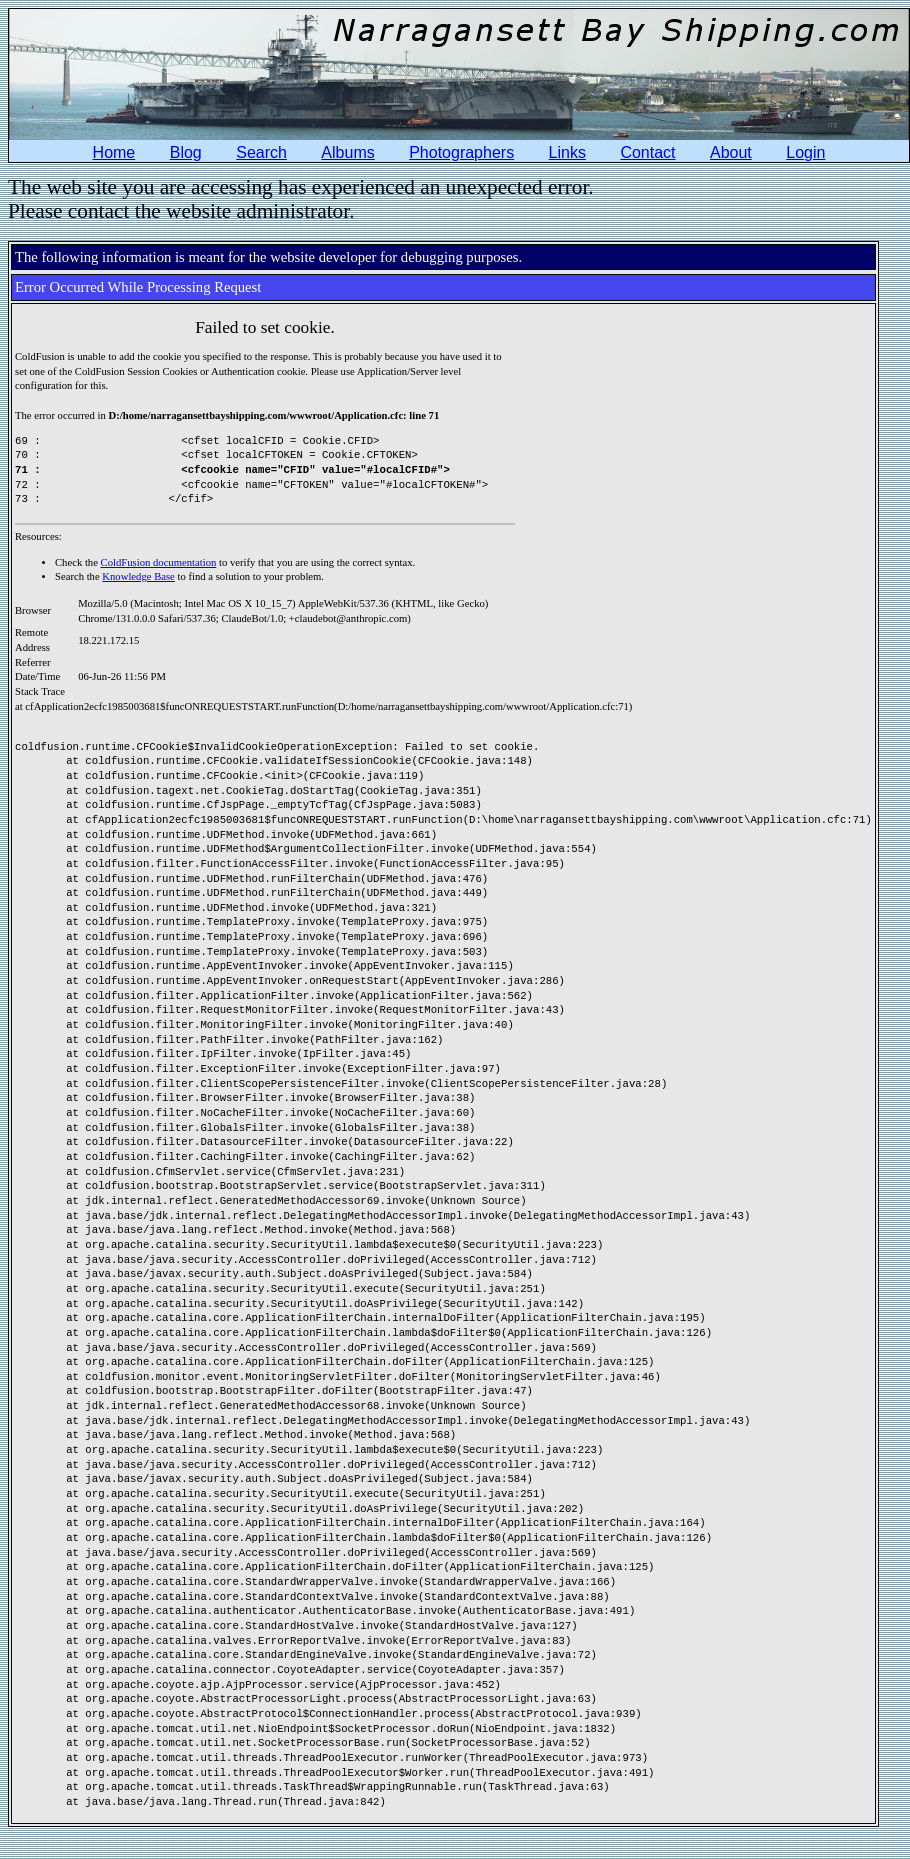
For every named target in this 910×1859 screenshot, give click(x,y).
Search (261, 152)
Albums (347, 152)
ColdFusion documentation (159, 562)
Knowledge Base (138, 576)
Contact (647, 152)
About (731, 152)
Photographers (461, 152)
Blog (186, 152)
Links (567, 152)
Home (114, 152)
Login (805, 152)
